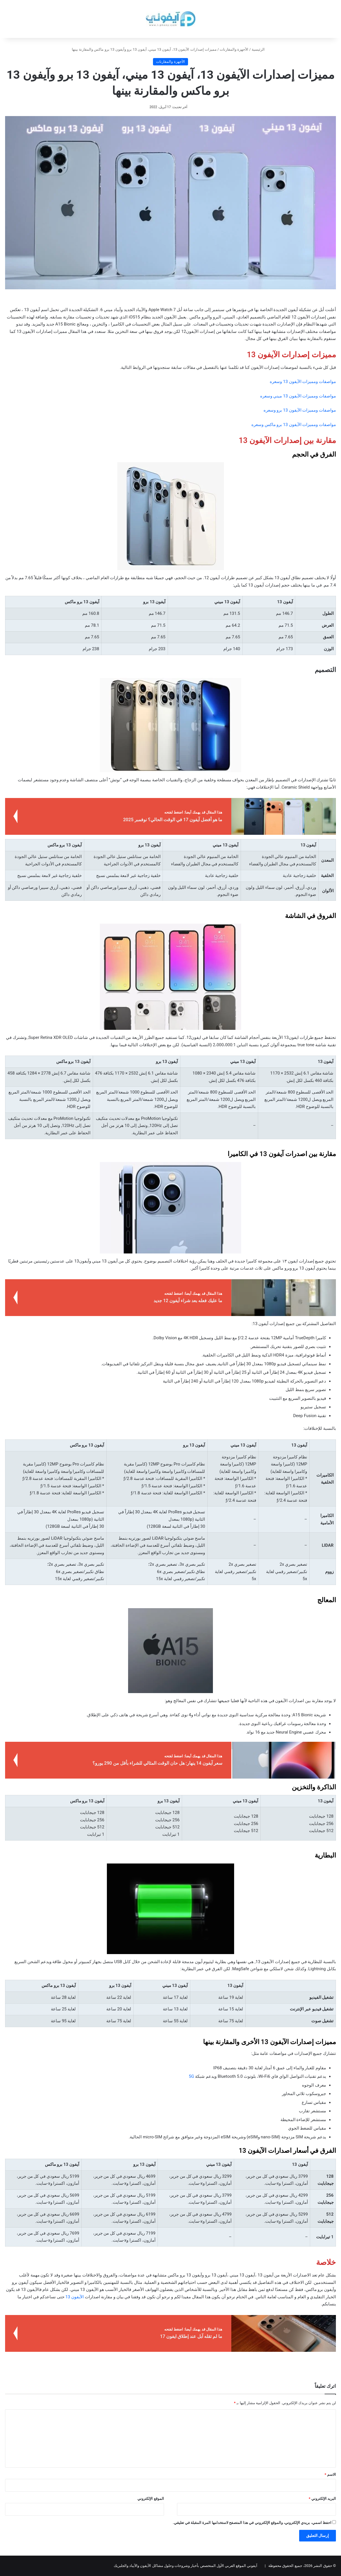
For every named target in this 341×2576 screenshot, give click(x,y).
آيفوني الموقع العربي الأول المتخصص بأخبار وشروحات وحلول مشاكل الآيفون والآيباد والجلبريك (185, 2566)
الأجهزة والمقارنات (234, 49)
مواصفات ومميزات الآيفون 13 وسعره (303, 381)
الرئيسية (260, 49)
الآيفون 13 (74, 2296)
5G (191, 2076)
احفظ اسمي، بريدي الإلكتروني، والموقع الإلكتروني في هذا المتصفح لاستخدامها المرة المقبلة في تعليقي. (252, 2523)
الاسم (330, 2474)
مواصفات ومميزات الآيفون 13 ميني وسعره (298, 396)
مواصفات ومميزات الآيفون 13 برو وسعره (300, 410)
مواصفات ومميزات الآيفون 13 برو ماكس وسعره (293, 424)
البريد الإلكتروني (322, 2498)
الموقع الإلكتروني (150, 2498)
